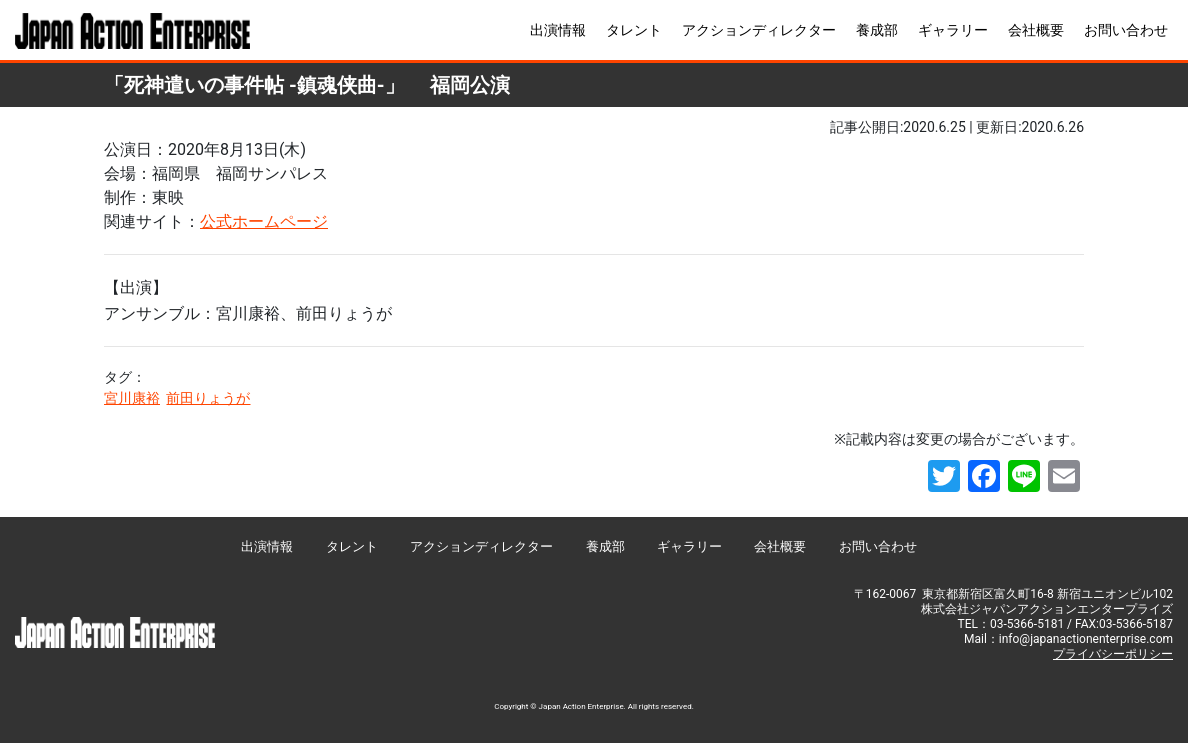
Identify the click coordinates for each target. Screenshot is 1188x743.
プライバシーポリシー (1113, 654)
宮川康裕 (132, 398)
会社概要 (1036, 30)
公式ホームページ (264, 221)
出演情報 (558, 30)
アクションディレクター (759, 30)
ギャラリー (953, 30)
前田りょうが (208, 398)
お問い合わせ (1126, 30)
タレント (634, 30)
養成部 (877, 30)
